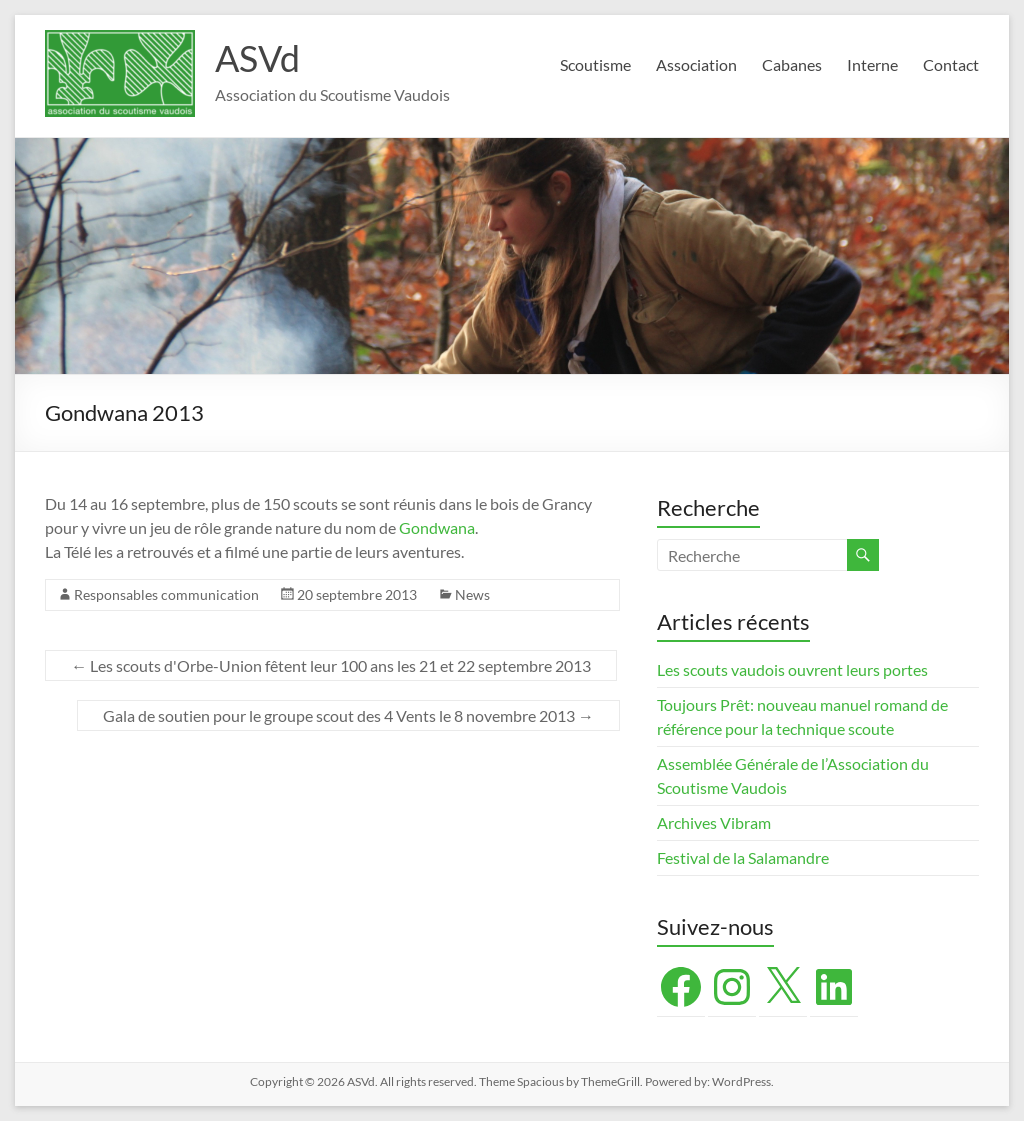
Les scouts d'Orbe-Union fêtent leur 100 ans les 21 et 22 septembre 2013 (331, 665)
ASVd (257, 58)
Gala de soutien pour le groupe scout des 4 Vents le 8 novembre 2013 (348, 715)
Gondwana (437, 527)
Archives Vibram (714, 822)
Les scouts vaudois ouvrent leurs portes (792, 669)
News (472, 594)
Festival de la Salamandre (744, 857)
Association (696, 64)
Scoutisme (595, 64)
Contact (951, 64)
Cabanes (792, 64)
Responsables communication (166, 594)
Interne (872, 64)
